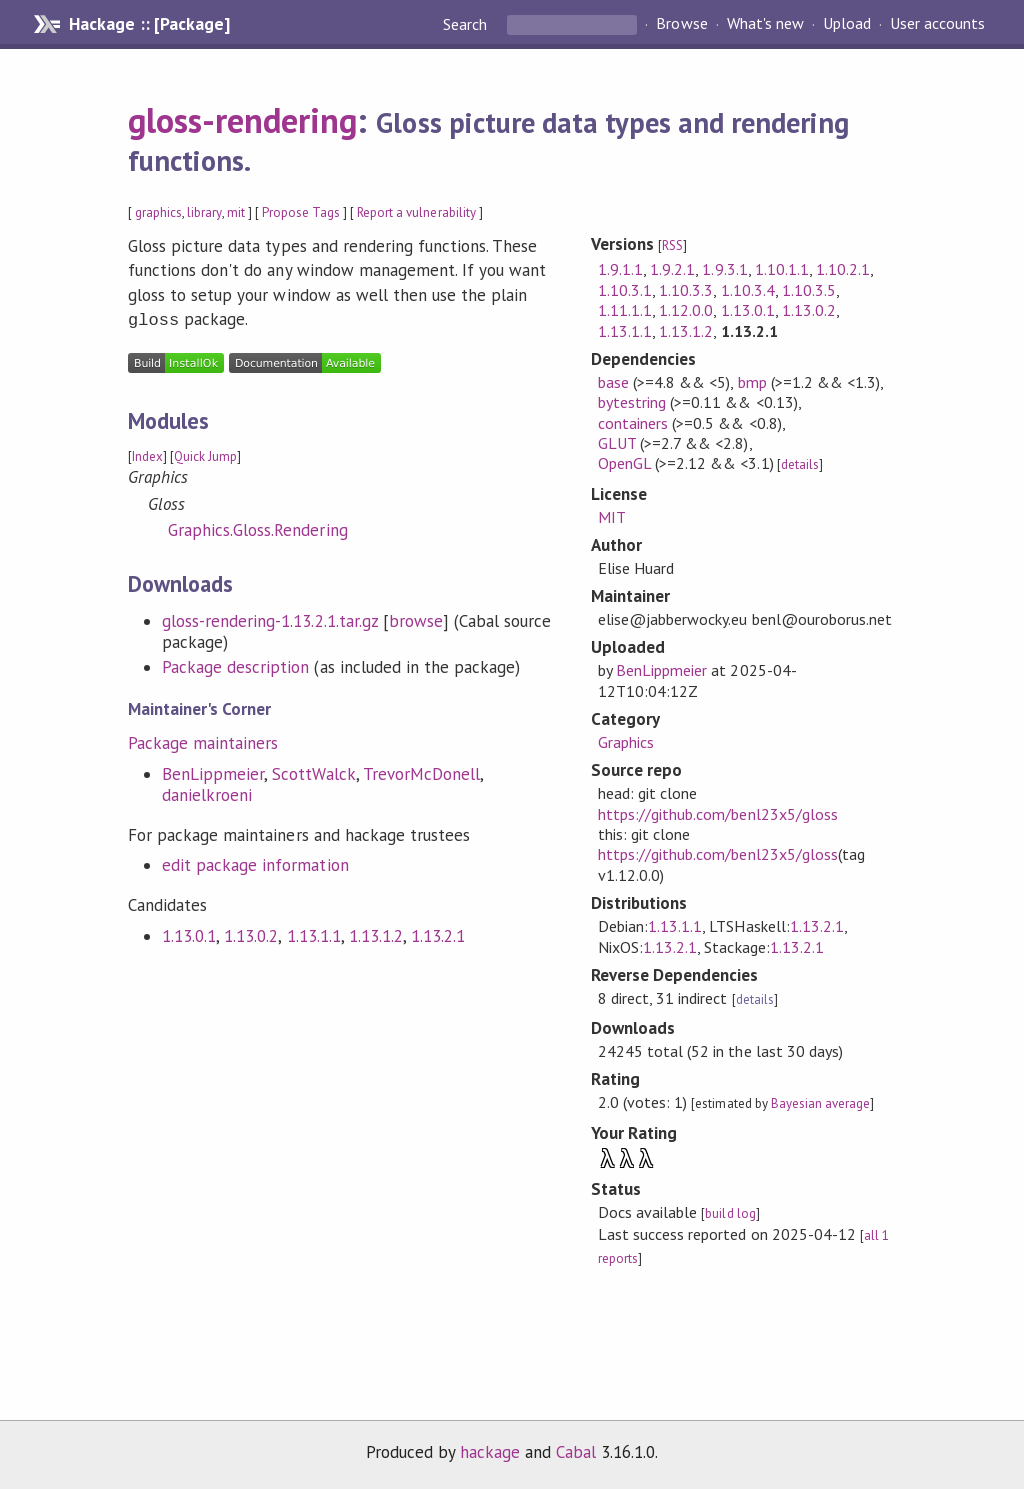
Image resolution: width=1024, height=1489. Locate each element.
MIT (612, 517)
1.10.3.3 (686, 290)
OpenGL (624, 463)
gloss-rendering (242, 120)
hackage (490, 1452)
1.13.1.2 (376, 934)
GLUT (617, 443)
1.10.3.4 (748, 290)
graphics (158, 212)
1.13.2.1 (438, 934)
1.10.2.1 (843, 269)
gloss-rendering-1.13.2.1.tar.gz (270, 619)
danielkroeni (207, 793)
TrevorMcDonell (421, 772)
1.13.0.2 (251, 934)
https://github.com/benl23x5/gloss (718, 814)
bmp (752, 382)
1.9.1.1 (620, 269)
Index (147, 454)
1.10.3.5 (809, 290)
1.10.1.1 (782, 269)
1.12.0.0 (686, 310)
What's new (765, 24)
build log (730, 1213)
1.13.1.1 (314, 934)
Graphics (626, 742)
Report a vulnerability (416, 212)
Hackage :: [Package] (149, 24)
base (613, 382)
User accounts (937, 24)
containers (633, 423)
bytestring (632, 402)
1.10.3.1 (625, 290)
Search (467, 24)
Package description (235, 665)
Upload (847, 24)
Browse (681, 24)
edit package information (255, 863)
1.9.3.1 (724, 269)
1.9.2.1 (672, 269)
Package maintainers (203, 741)
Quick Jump (205, 454)
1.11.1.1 (625, 310)
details (800, 464)
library (204, 212)
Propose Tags (301, 212)
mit (236, 212)
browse (416, 619)
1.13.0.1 (189, 934)
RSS (672, 245)
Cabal (576, 1452)
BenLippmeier (213, 772)
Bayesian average (820, 1103)
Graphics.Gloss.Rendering (258, 528)
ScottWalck (313, 772)
